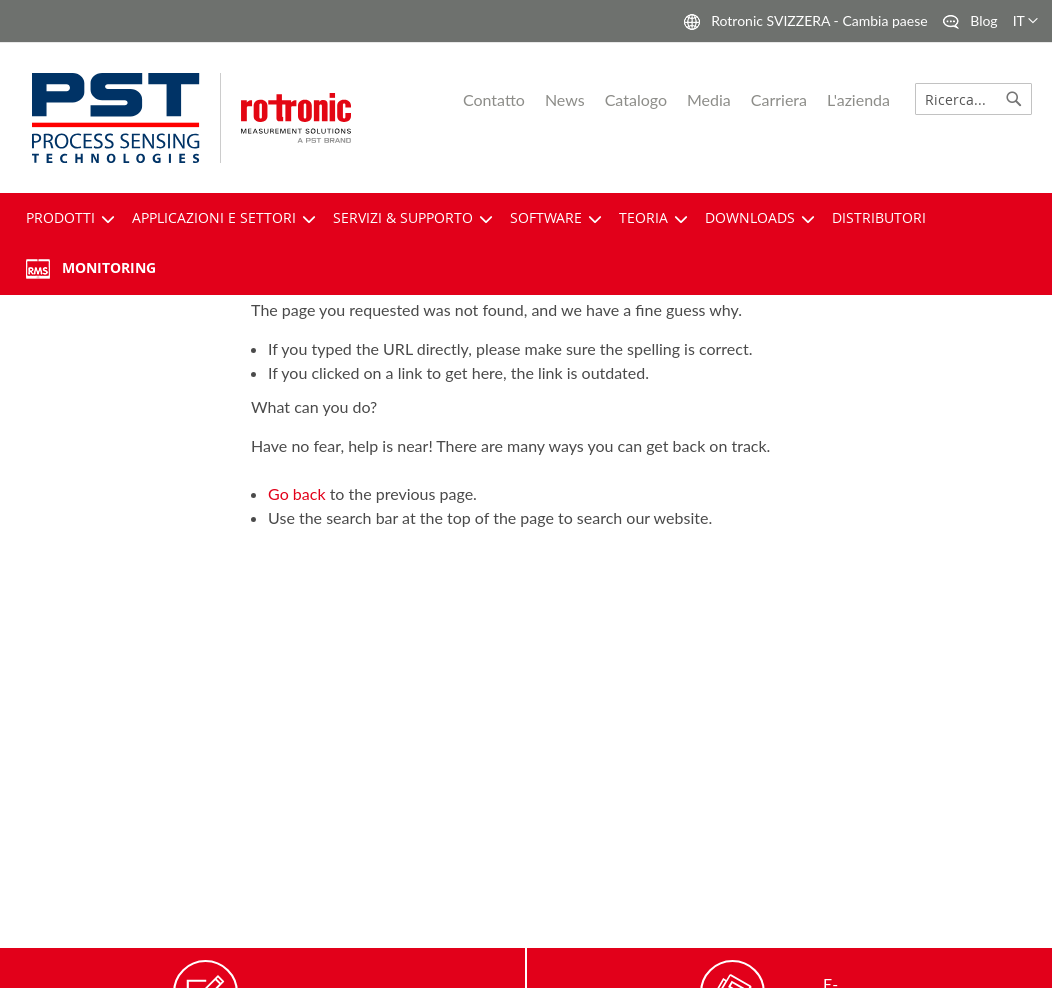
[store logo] (326, 118)
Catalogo (636, 99)
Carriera (779, 99)
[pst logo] (126, 118)
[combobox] (973, 99)
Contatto (494, 99)
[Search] (1014, 99)
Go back (296, 493)
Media (709, 99)
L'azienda (858, 99)
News (565, 99)
